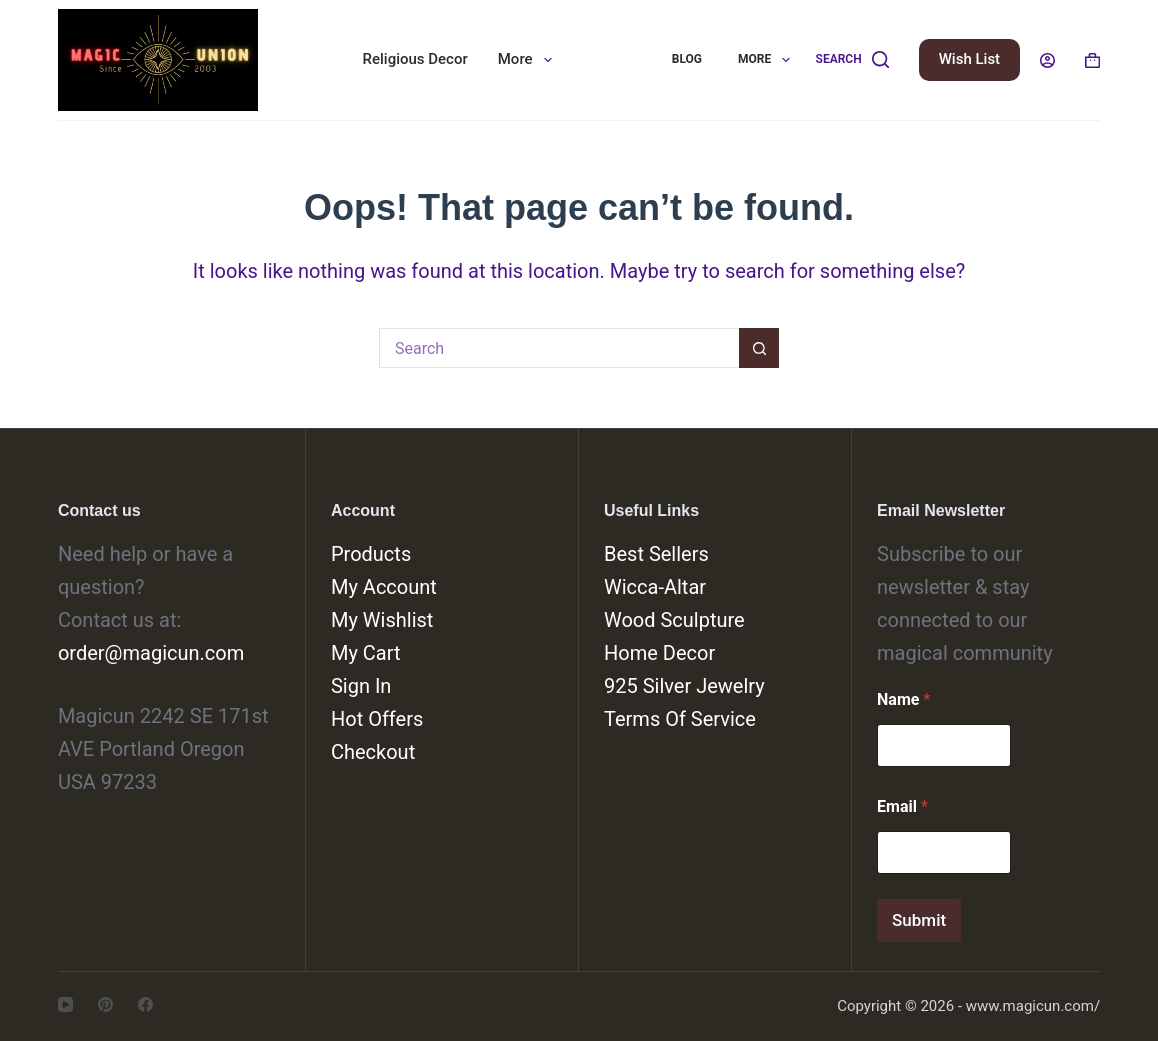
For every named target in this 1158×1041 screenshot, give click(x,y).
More (529, 60)
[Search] (852, 60)
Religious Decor (415, 59)
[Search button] (759, 348)
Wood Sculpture (674, 620)
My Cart (366, 653)
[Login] (1047, 60)
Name (903, 699)
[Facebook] (145, 1004)
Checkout (373, 752)
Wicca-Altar (655, 587)
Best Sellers (656, 554)
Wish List (969, 59)
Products (371, 554)
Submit (919, 920)
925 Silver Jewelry (684, 686)
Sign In (361, 686)
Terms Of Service (680, 719)
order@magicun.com (151, 653)
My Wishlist (382, 620)
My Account (384, 587)
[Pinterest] (105, 1004)
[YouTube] (65, 1004)
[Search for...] (559, 348)
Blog (687, 59)
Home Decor (659, 653)
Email (902, 806)
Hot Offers (377, 719)
